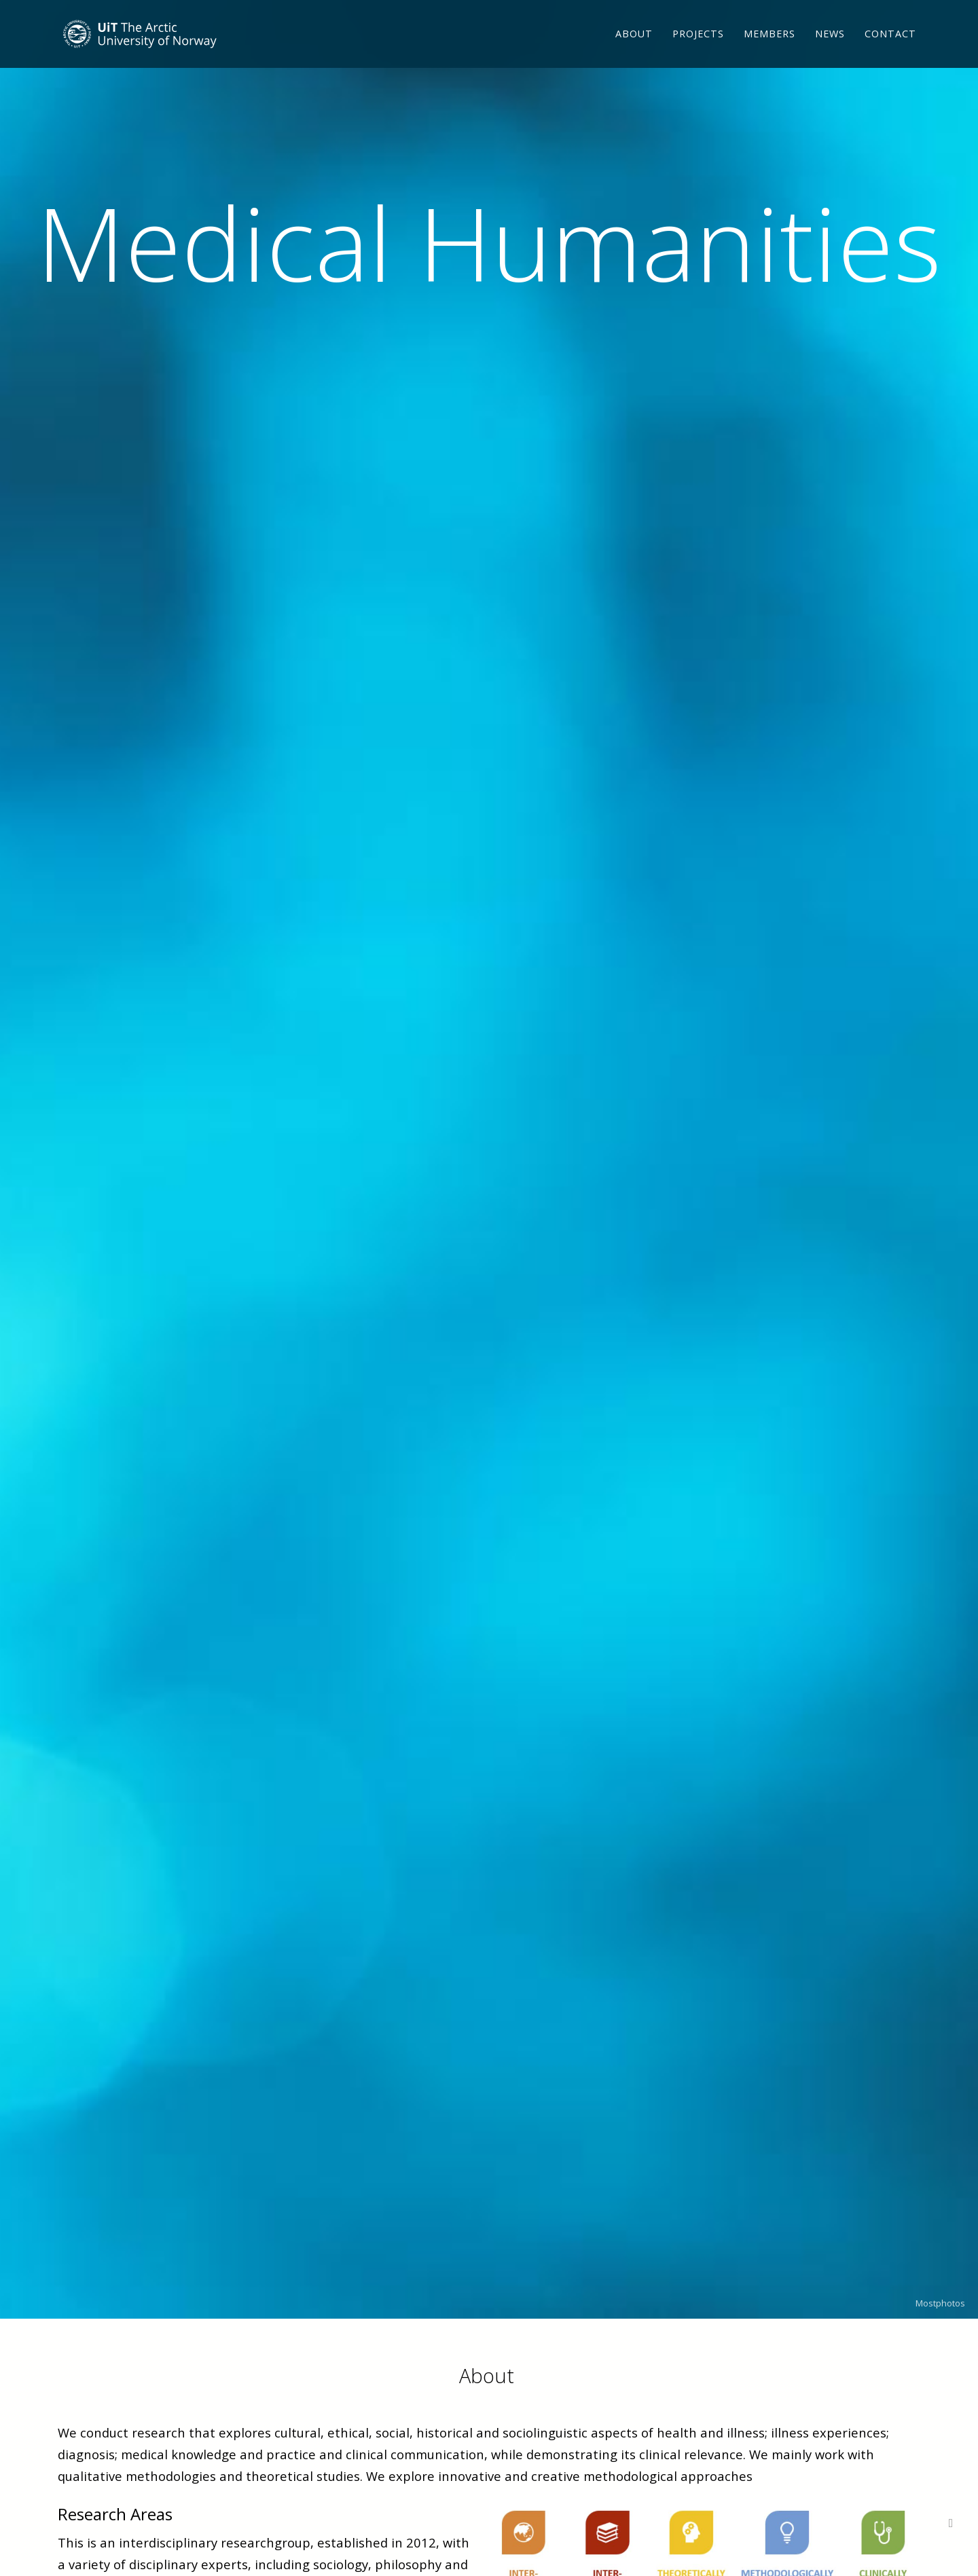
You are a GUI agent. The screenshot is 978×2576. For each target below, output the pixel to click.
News (830, 50)
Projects (698, 50)
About (634, 50)
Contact (890, 50)
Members (769, 50)
